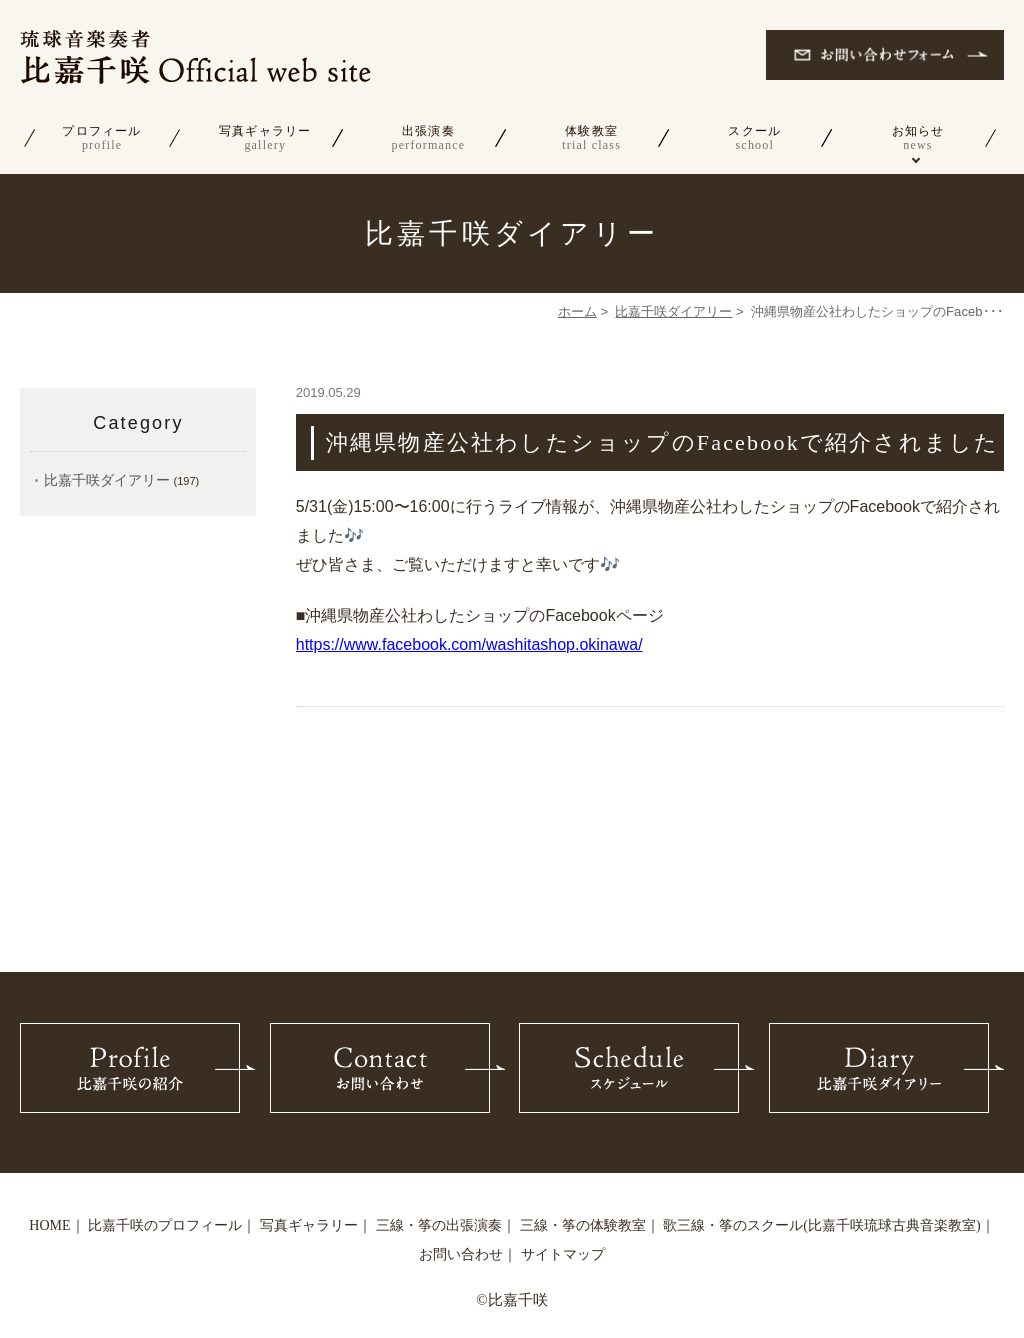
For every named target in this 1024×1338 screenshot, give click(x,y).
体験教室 (591, 138)
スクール (754, 138)
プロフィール (101, 138)
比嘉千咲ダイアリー (673, 311)
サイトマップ (563, 1254)
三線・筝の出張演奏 (439, 1225)
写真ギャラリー (265, 138)
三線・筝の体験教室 (583, 1225)
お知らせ (917, 138)
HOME (49, 1225)
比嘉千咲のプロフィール (165, 1225)
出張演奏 (428, 138)
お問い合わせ (461, 1254)
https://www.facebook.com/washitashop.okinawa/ (469, 644)
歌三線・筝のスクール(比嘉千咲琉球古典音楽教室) (821, 1225)
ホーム (577, 311)
